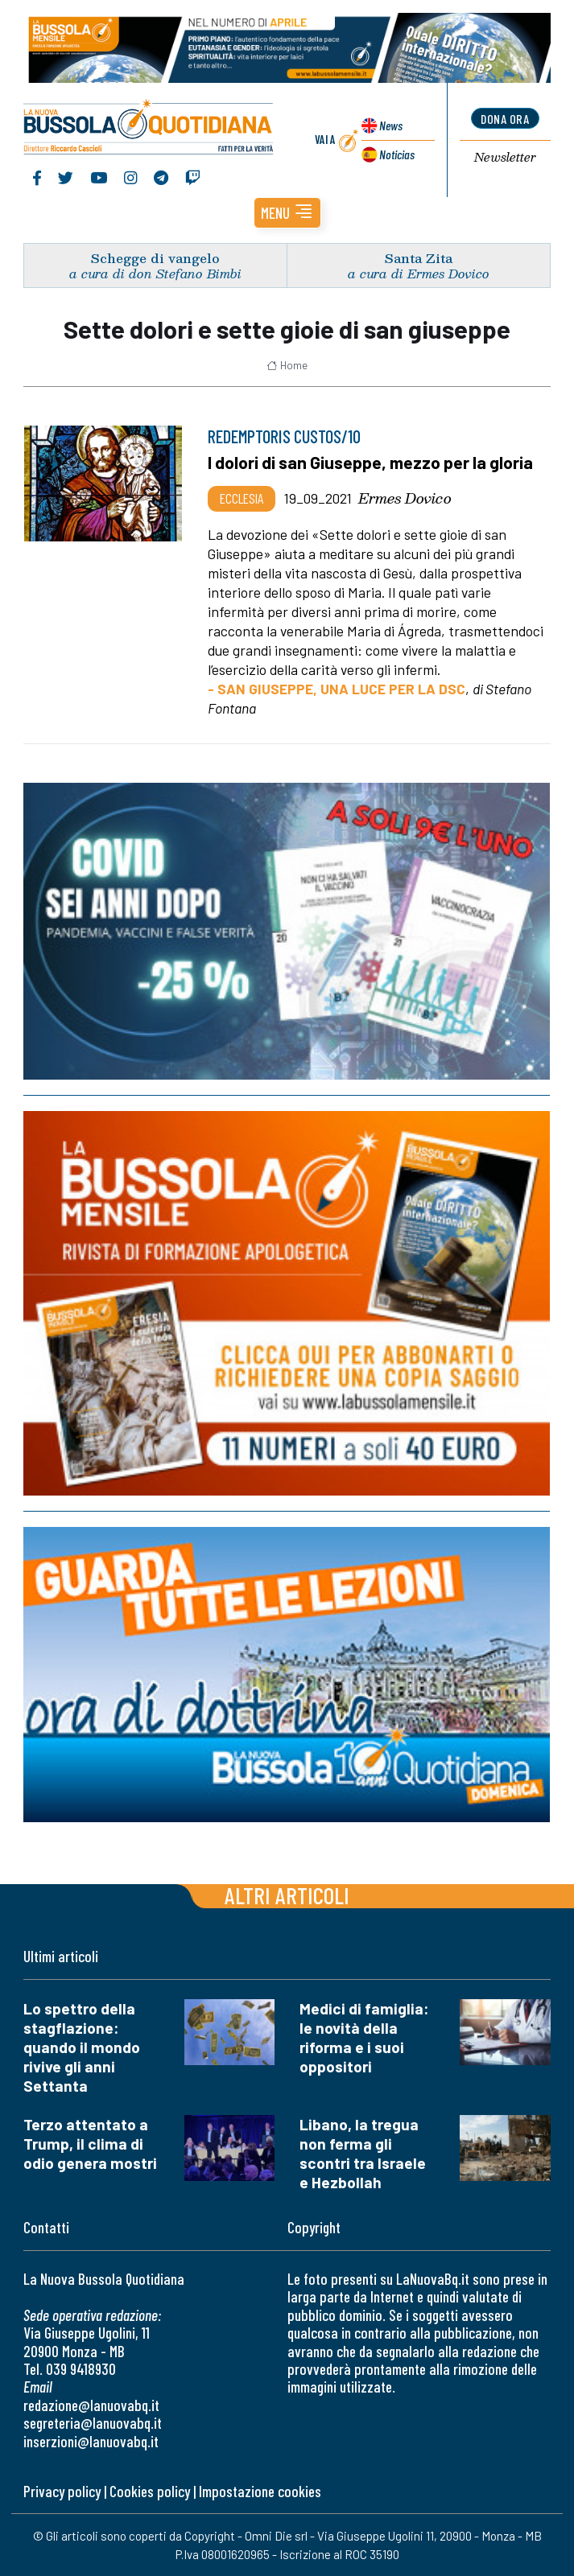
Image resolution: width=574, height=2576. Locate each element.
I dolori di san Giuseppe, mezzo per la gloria (370, 461)
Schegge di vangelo (155, 258)
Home (287, 365)
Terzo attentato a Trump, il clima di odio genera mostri (90, 2143)
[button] (287, 212)
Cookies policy (149, 2491)
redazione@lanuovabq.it (91, 2405)
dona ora (505, 118)
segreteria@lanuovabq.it (92, 2422)
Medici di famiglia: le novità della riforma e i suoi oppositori (364, 2037)
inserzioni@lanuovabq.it (91, 2441)
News (391, 125)
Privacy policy (62, 2491)
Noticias (397, 154)
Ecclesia (241, 498)
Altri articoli (287, 1895)
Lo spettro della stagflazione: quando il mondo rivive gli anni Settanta (81, 2047)
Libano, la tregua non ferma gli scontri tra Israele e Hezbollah (362, 2153)
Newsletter (505, 158)
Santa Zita (418, 258)
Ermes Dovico (405, 498)
